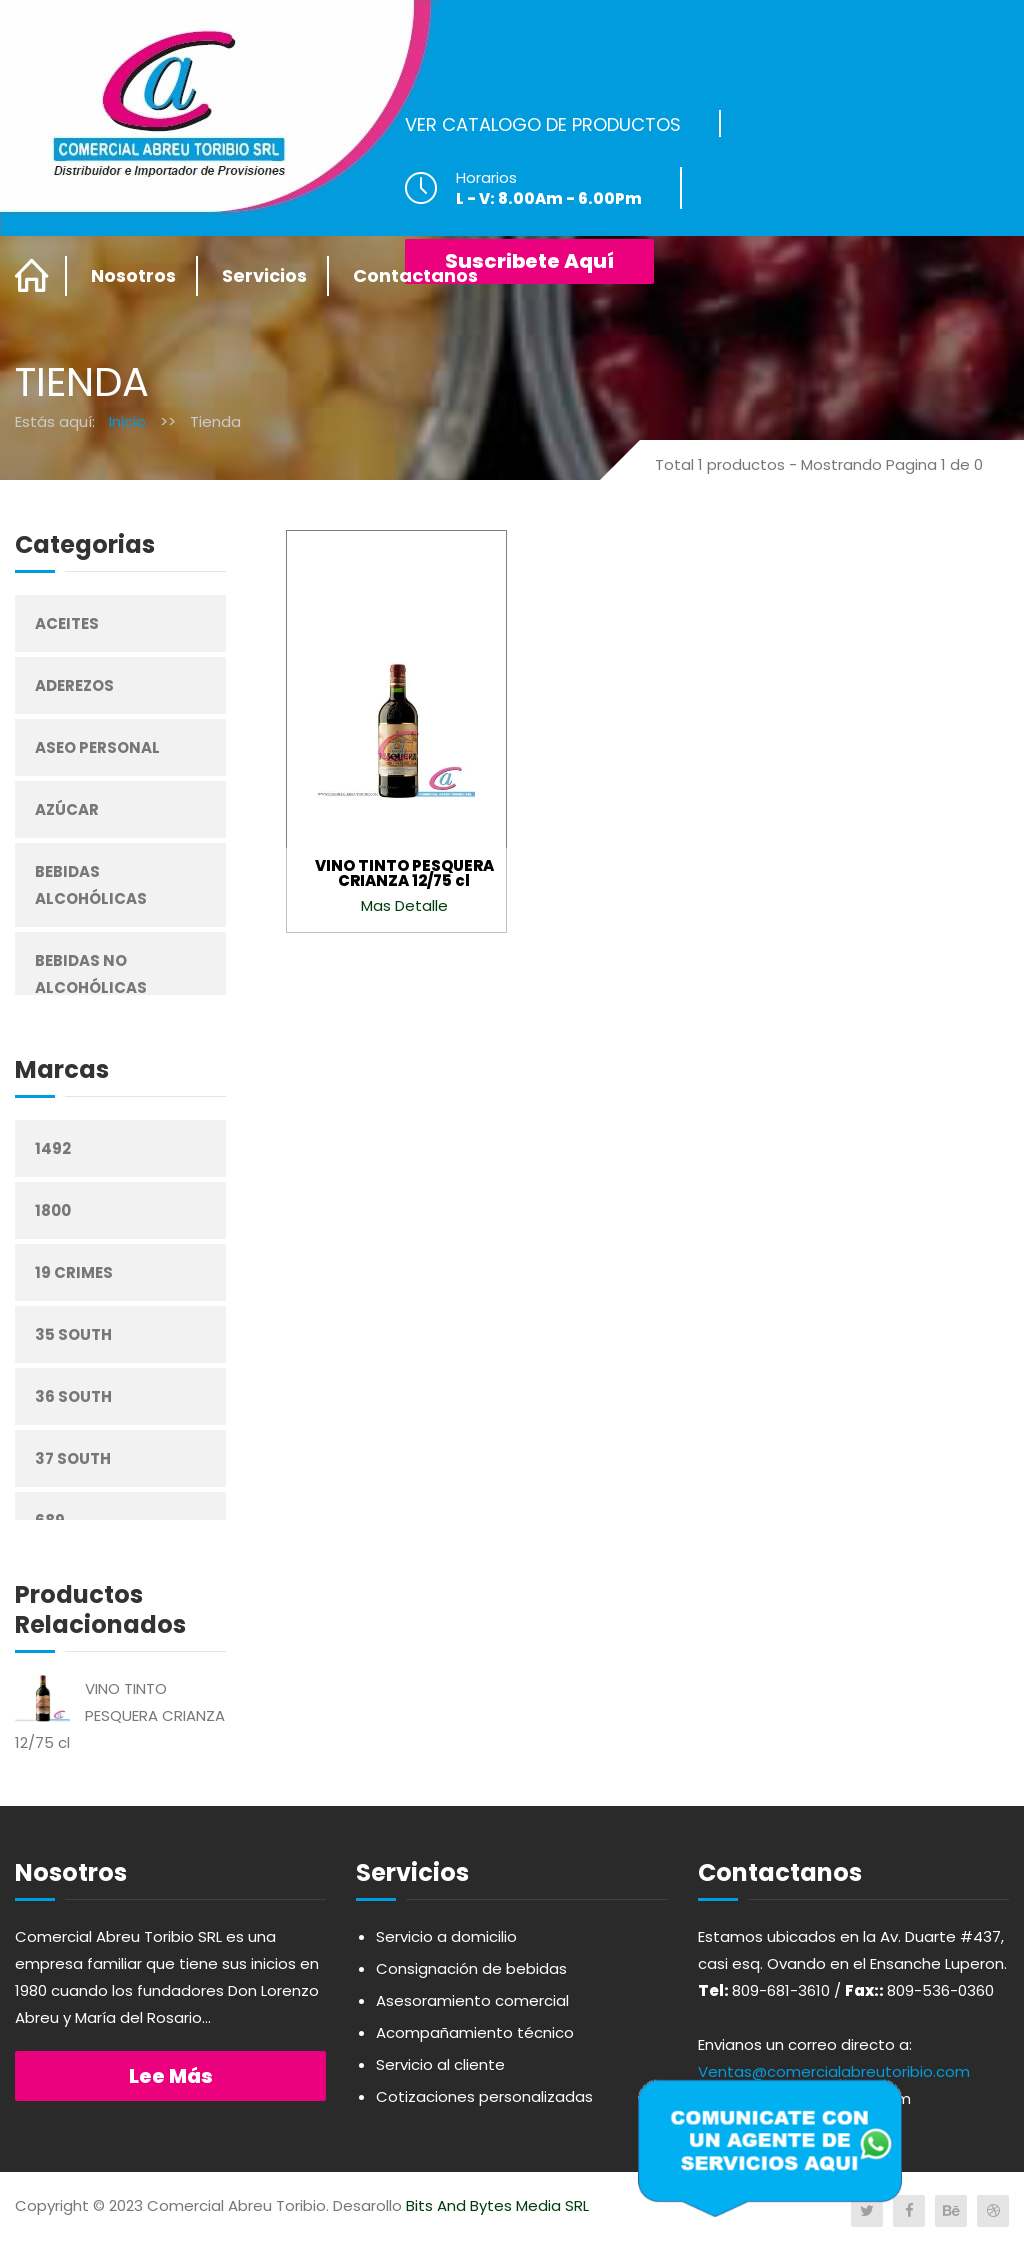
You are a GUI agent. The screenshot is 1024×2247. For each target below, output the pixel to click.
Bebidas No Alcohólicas (91, 974)
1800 (53, 1210)
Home (32, 276)
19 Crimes (74, 1272)
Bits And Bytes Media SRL (497, 2205)
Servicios (264, 275)
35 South (73, 1334)
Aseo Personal (97, 747)
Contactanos (415, 275)
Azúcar (67, 809)
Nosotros (133, 275)
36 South (73, 1396)
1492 (53, 1148)
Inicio (127, 421)
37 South (73, 1458)
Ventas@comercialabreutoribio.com (834, 2071)
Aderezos (74, 685)
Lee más (171, 2076)
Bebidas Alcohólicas (91, 885)
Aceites (67, 623)
